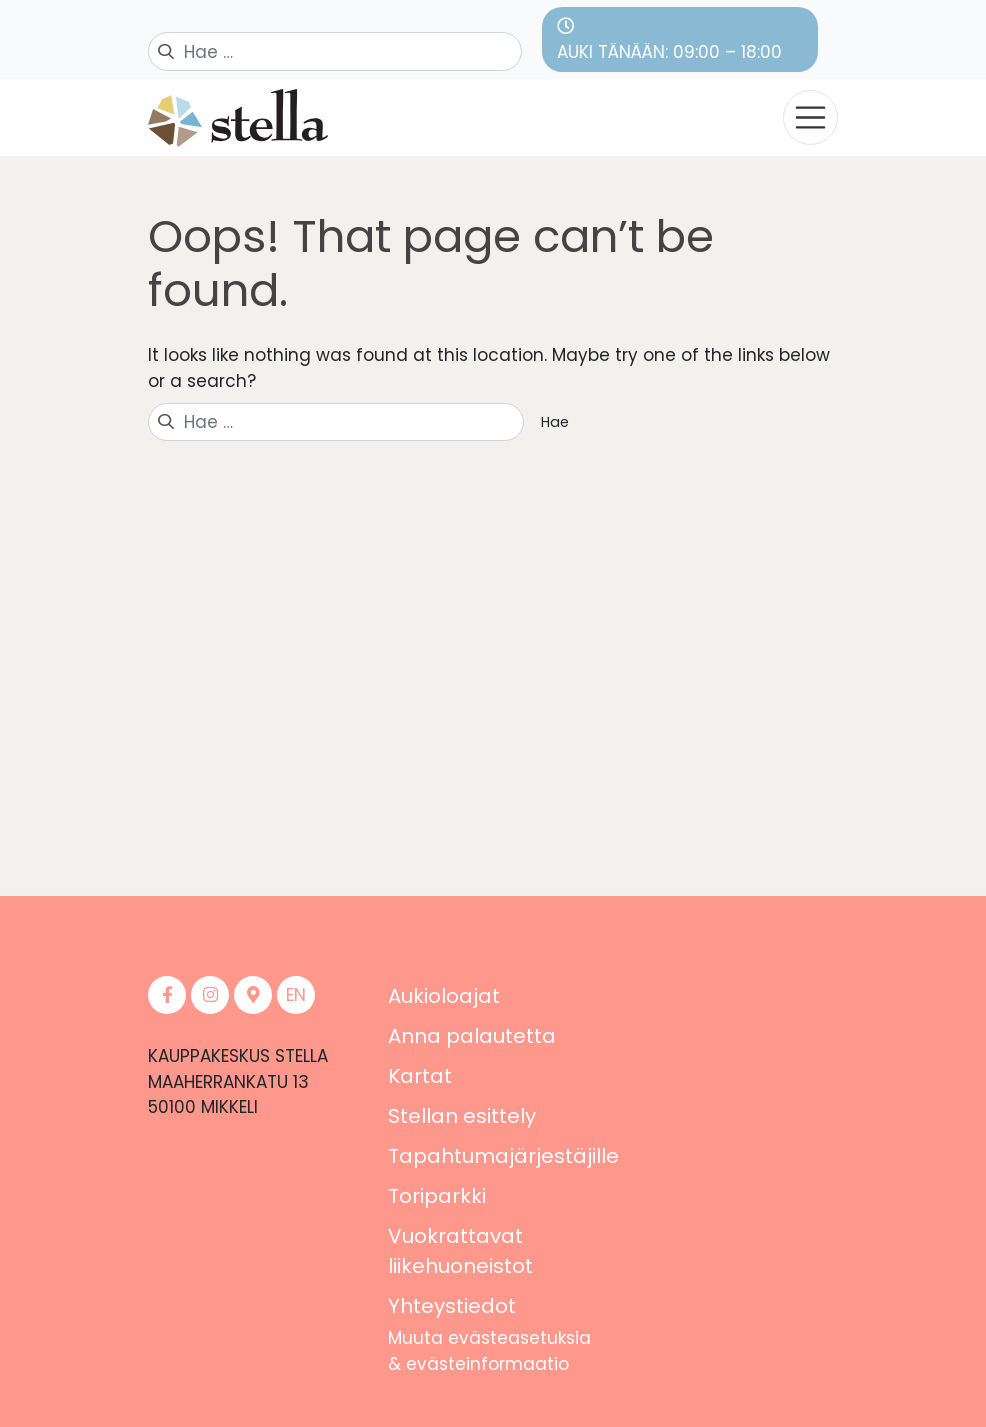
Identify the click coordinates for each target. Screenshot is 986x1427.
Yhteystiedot (452, 1306)
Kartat (420, 1076)
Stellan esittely (462, 1116)
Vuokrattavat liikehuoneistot (460, 1251)
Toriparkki (437, 1196)
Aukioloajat (444, 996)
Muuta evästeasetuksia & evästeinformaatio (489, 1351)
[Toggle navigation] (810, 117)
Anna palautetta (472, 1036)
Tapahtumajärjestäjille (503, 1156)
